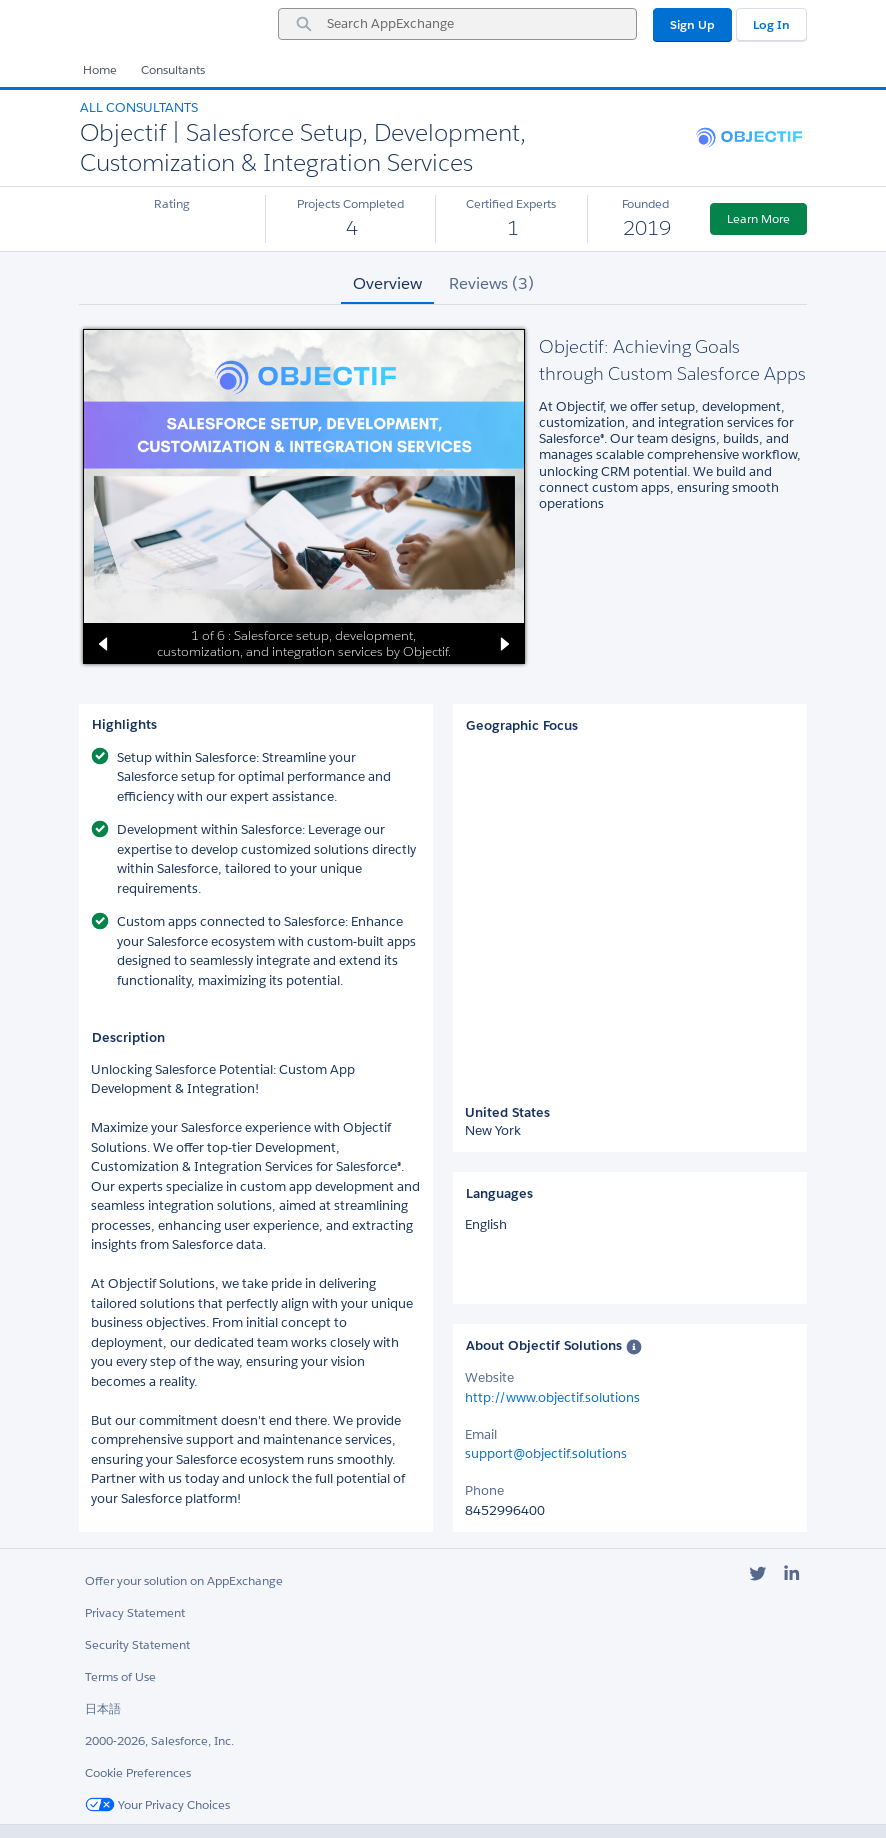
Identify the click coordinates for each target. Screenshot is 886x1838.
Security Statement (137, 1644)
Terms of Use (120, 1676)
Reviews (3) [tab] (491, 283)
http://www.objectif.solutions (552, 1397)
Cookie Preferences (138, 1772)
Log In (771, 24)
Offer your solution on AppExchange (184, 1580)
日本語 (103, 1708)
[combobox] (457, 24)
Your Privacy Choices (157, 1804)
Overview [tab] (387, 283)
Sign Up (692, 24)
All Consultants (139, 107)
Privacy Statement (135, 1612)
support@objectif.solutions (546, 1453)
